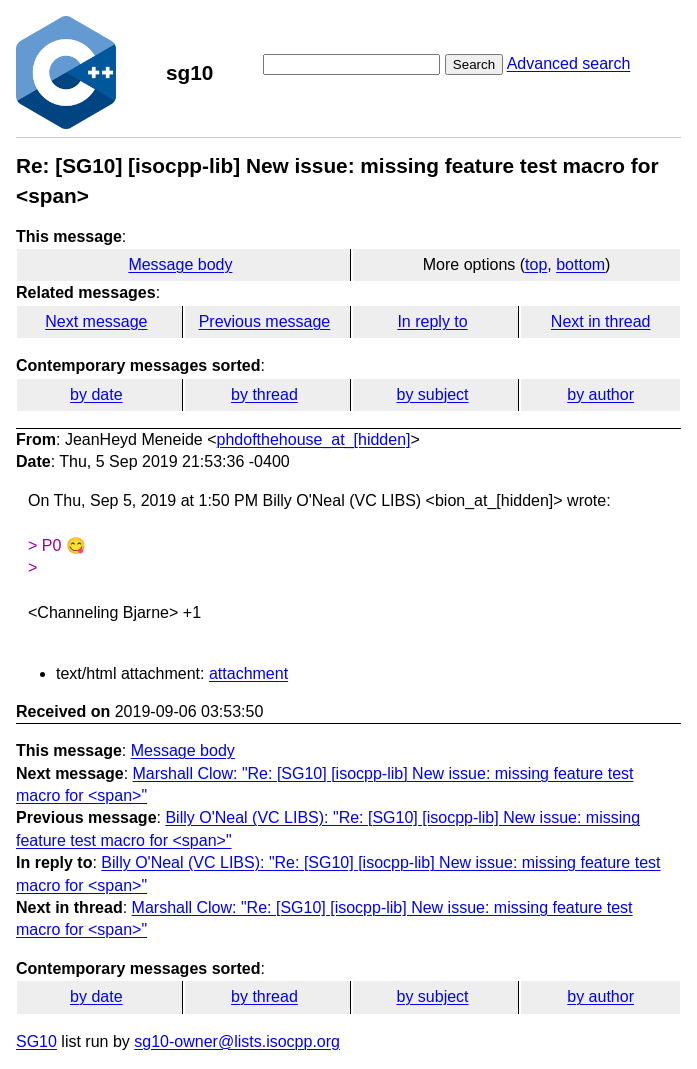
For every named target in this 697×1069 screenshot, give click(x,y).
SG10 (36, 1041)
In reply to (432, 321)
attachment (248, 673)
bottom (580, 264)
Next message (96, 321)
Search (474, 64)
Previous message (265, 321)
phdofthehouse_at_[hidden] (314, 439)
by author (600, 394)
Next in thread (601, 321)
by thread (264, 394)
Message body (180, 264)
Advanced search (569, 63)
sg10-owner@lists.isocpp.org (237, 1041)
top (536, 264)
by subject (433, 394)
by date (96, 394)
